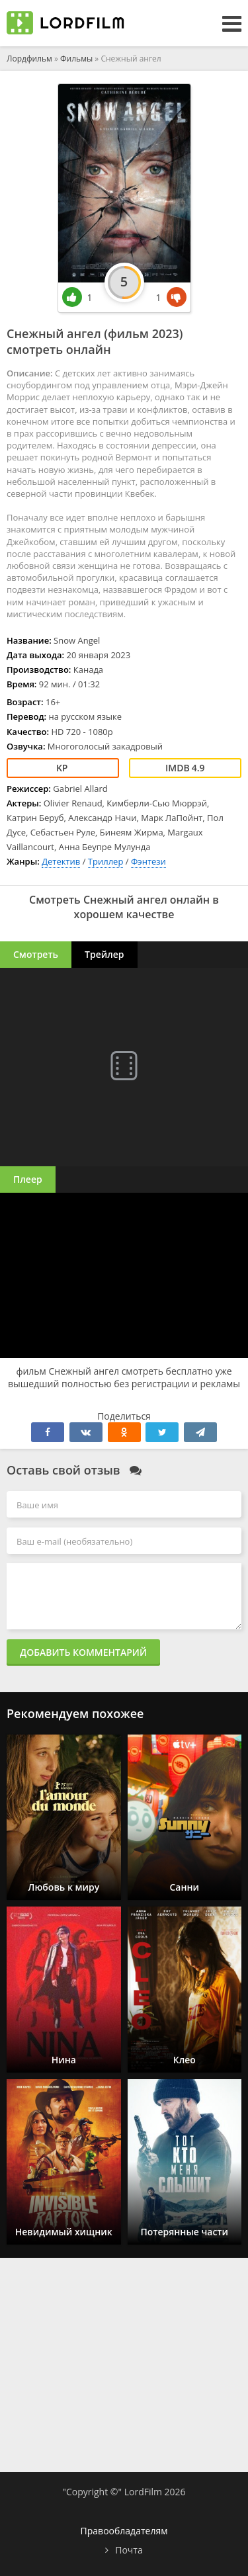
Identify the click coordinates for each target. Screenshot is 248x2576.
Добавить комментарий (83, 1652)
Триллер (106, 861)
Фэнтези (148, 861)
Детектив (61, 861)
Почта (128, 2550)
